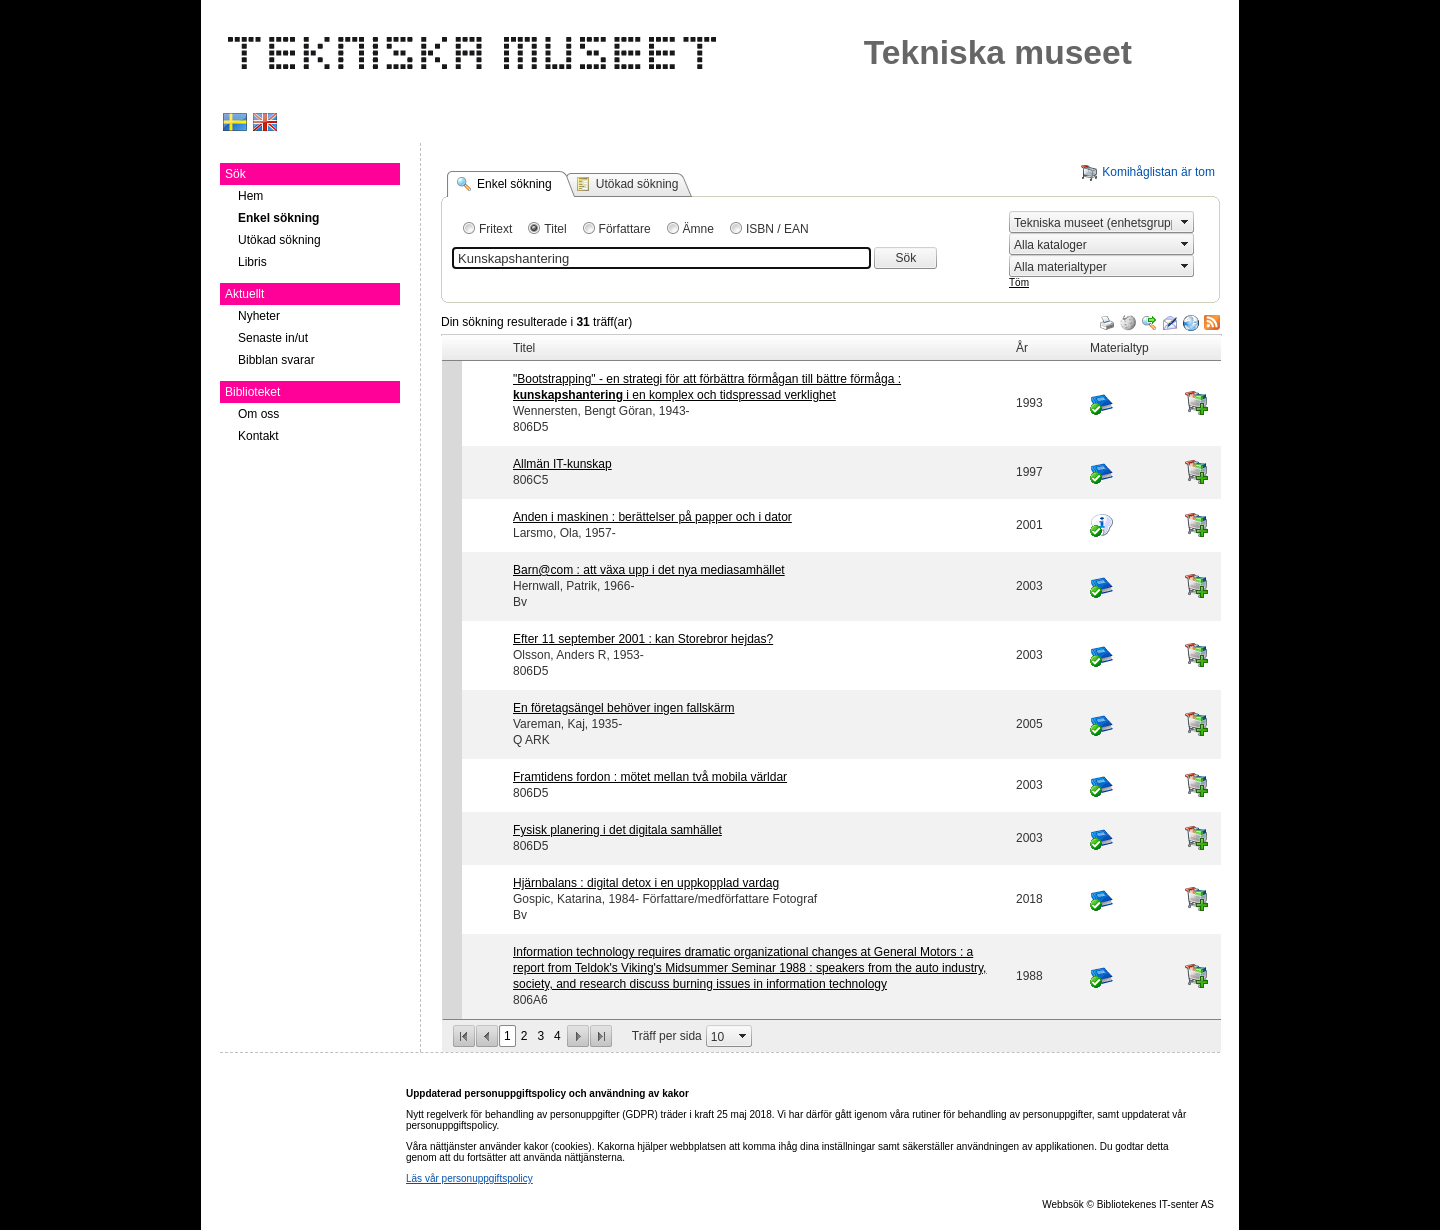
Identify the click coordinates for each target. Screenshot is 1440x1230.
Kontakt (258, 436)
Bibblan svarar (276, 360)
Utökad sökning (279, 240)
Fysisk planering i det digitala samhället (617, 830)
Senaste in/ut (273, 338)
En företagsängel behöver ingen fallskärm (623, 708)
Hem (250, 196)
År (1022, 348)
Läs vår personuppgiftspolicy (469, 1178)
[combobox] (1093, 222)
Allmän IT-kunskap (562, 464)
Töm (1019, 282)
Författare (625, 229)
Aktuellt (244, 294)
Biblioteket (252, 392)
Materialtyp (1119, 348)
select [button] (1185, 222)
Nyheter (259, 316)
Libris (252, 262)
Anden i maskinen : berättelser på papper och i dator (652, 517)
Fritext (495, 229)
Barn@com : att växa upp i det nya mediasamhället (649, 570)
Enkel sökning (278, 218)
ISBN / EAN (777, 229)
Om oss (258, 414)
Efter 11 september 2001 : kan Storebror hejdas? (643, 639)
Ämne (698, 229)
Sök (235, 174)
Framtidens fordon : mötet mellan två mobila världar (650, 777)
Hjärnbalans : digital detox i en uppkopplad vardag (646, 883)
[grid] (831, 335)
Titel (555, 229)
